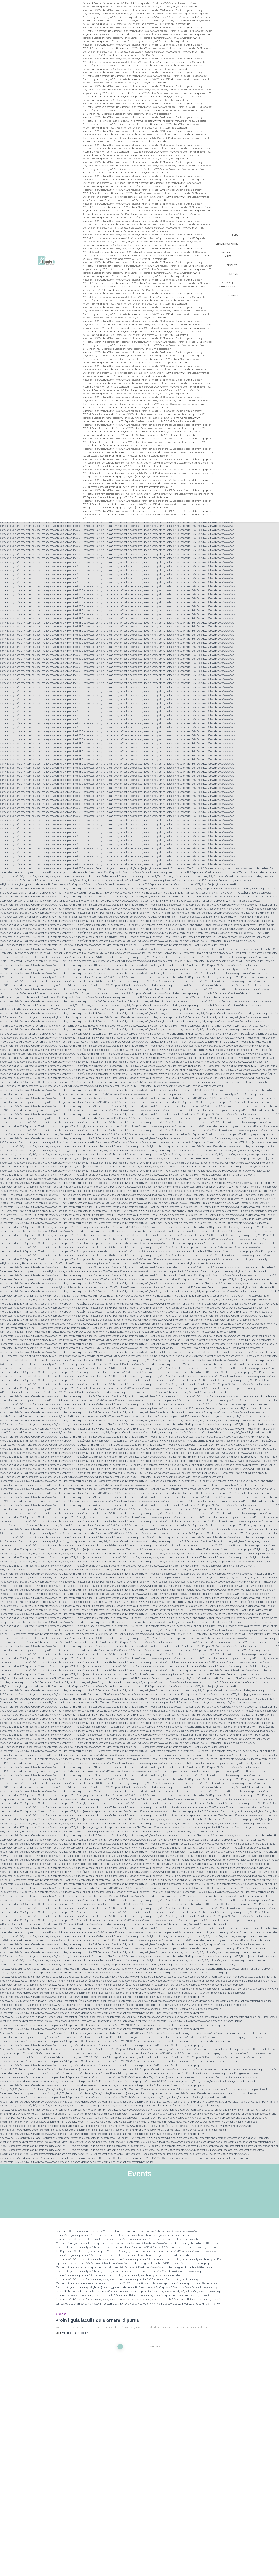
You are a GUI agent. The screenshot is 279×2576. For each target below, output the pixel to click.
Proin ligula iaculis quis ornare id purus (97, 2320)
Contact (233, 295)
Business (61, 2314)
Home (235, 235)
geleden (80, 2332)
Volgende (152, 2346)
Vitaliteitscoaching (227, 244)
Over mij (233, 274)
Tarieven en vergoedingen (227, 285)
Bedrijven (232, 265)
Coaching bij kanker (227, 255)
